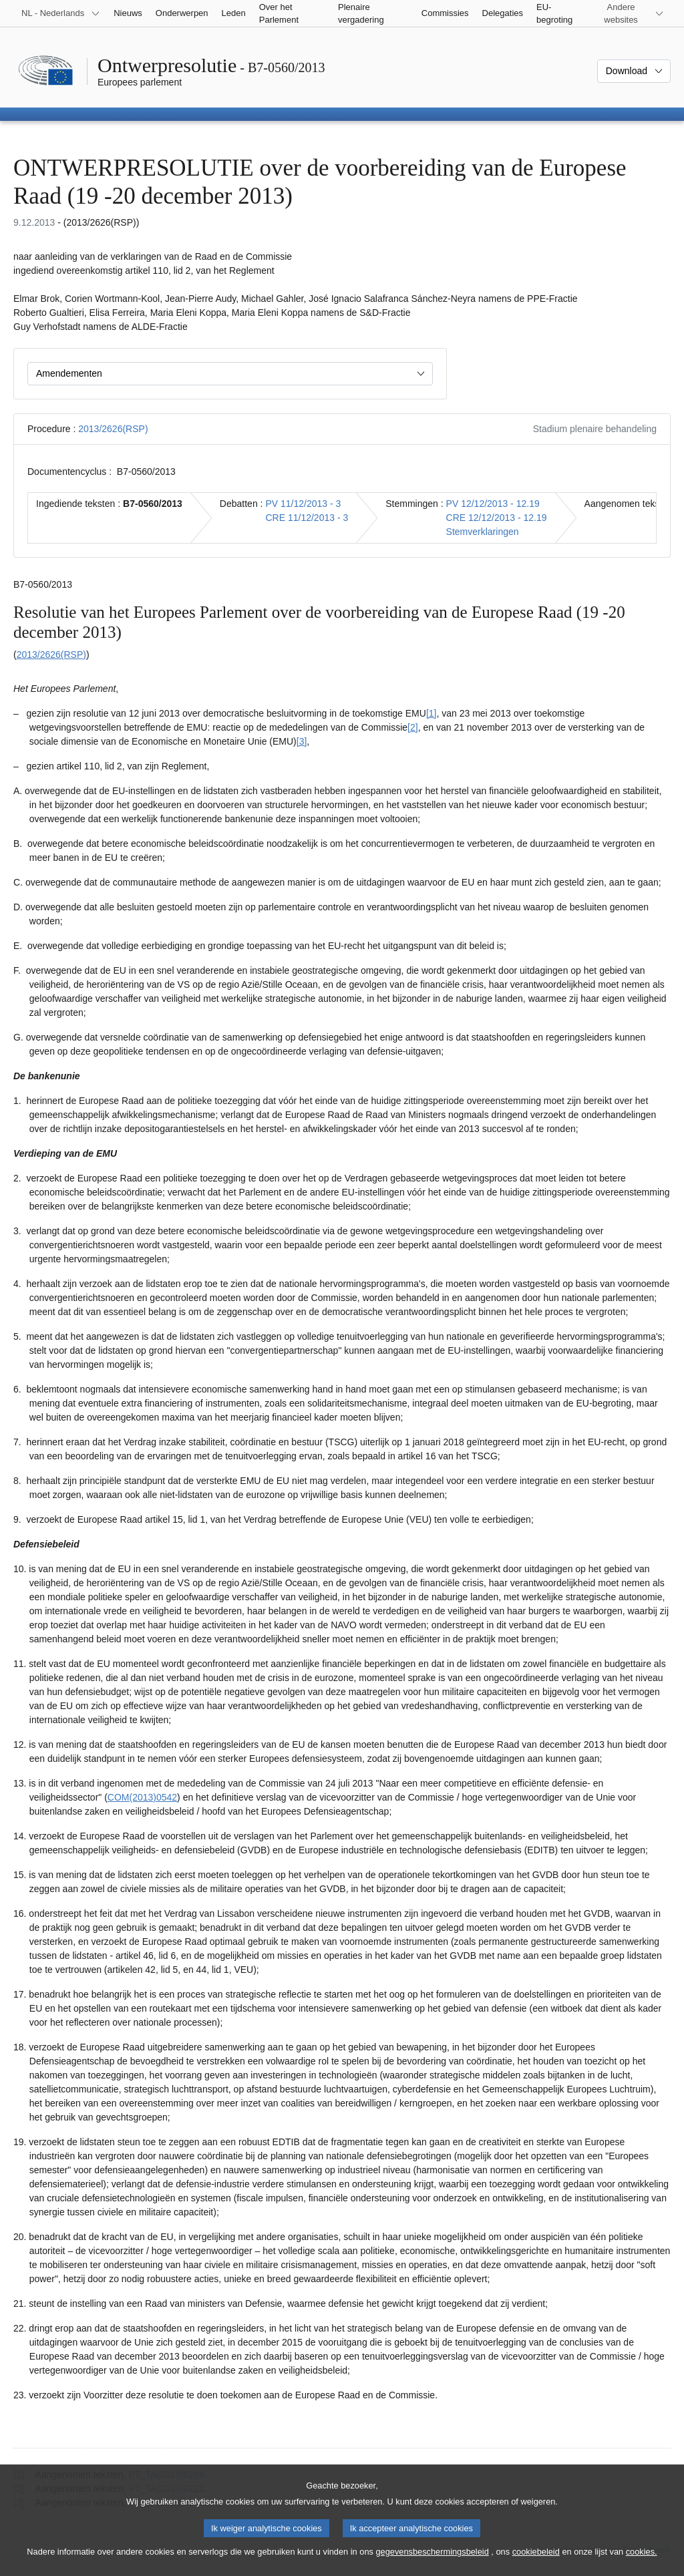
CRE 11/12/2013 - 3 (306, 517)
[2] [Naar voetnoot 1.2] (412, 727)
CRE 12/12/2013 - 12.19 (496, 517)
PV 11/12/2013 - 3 (303, 503)
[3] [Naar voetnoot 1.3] (302, 741)
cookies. (641, 2564)
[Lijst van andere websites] (629, 13)
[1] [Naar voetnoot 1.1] (431, 713)
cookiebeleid (536, 2564)
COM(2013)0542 (142, 1797)
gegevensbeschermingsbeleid (431, 2564)
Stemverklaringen (482, 531)
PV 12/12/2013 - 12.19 (493, 503)
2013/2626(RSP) (113, 428)
